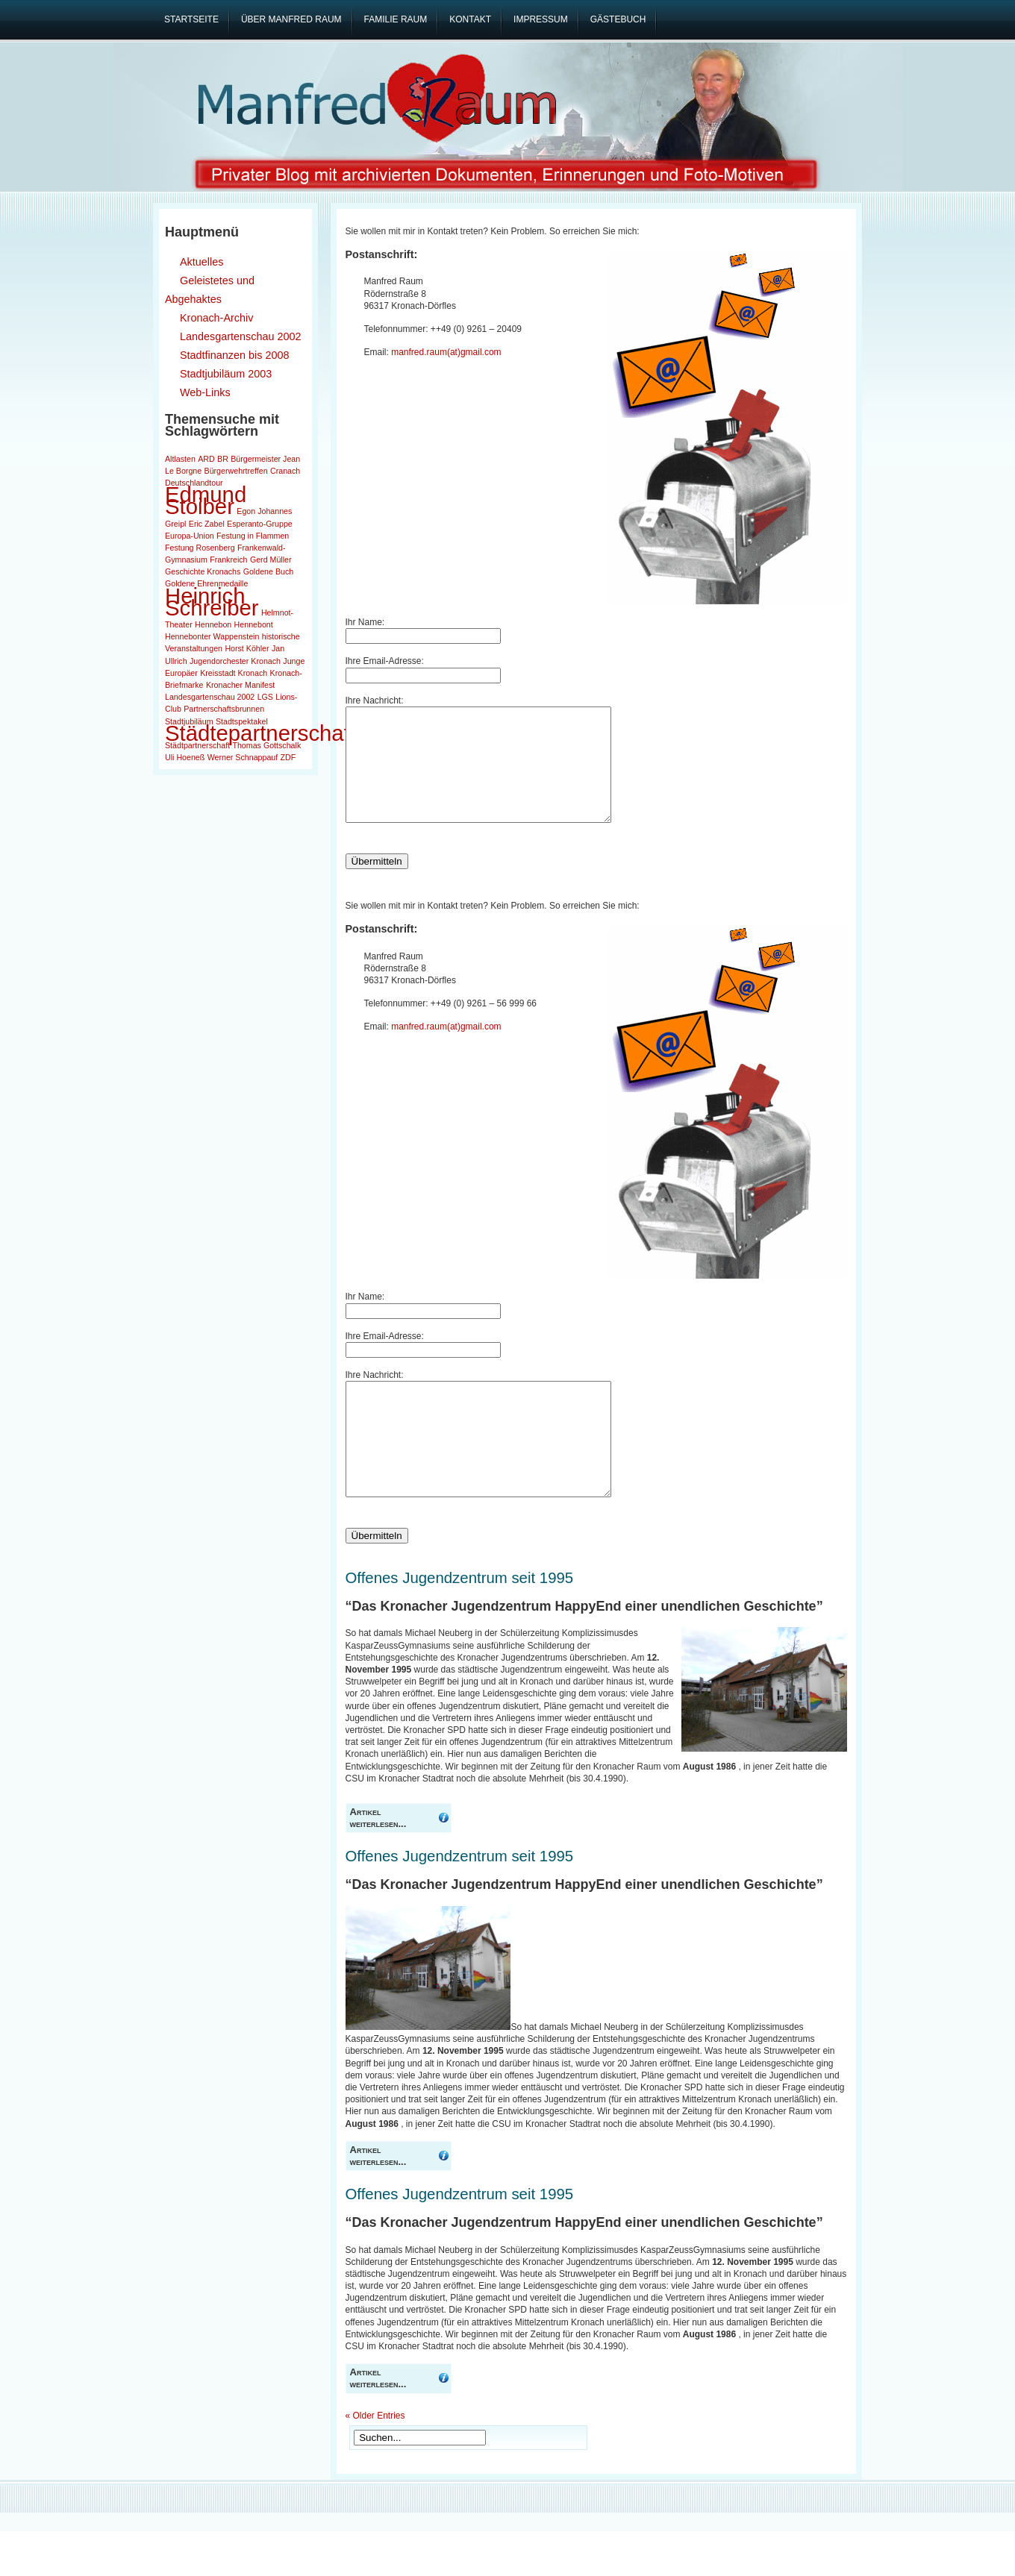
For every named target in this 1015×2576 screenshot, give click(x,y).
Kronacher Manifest (240, 684)
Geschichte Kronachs (202, 571)
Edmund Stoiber (205, 500)
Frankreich (228, 559)
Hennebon (213, 624)
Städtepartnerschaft (260, 733)
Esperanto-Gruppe (260, 523)
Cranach (285, 470)
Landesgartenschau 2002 (209, 696)
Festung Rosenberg (200, 547)
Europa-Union (189, 535)
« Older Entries (375, 2460)
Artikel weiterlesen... (378, 1862)
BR (222, 458)
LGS (265, 696)
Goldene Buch (268, 571)
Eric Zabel (207, 523)
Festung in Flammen (252, 535)
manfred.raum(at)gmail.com (446, 352)
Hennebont (253, 624)
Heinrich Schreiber (212, 601)
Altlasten (180, 458)
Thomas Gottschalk (266, 745)
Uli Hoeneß (184, 757)
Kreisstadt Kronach (233, 672)
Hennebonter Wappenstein (212, 636)
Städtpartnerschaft (197, 745)
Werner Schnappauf (242, 757)
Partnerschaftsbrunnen (224, 708)
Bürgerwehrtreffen (236, 470)
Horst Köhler (247, 648)
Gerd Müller (271, 559)
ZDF (288, 757)
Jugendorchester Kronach (235, 660)
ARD (206, 458)
